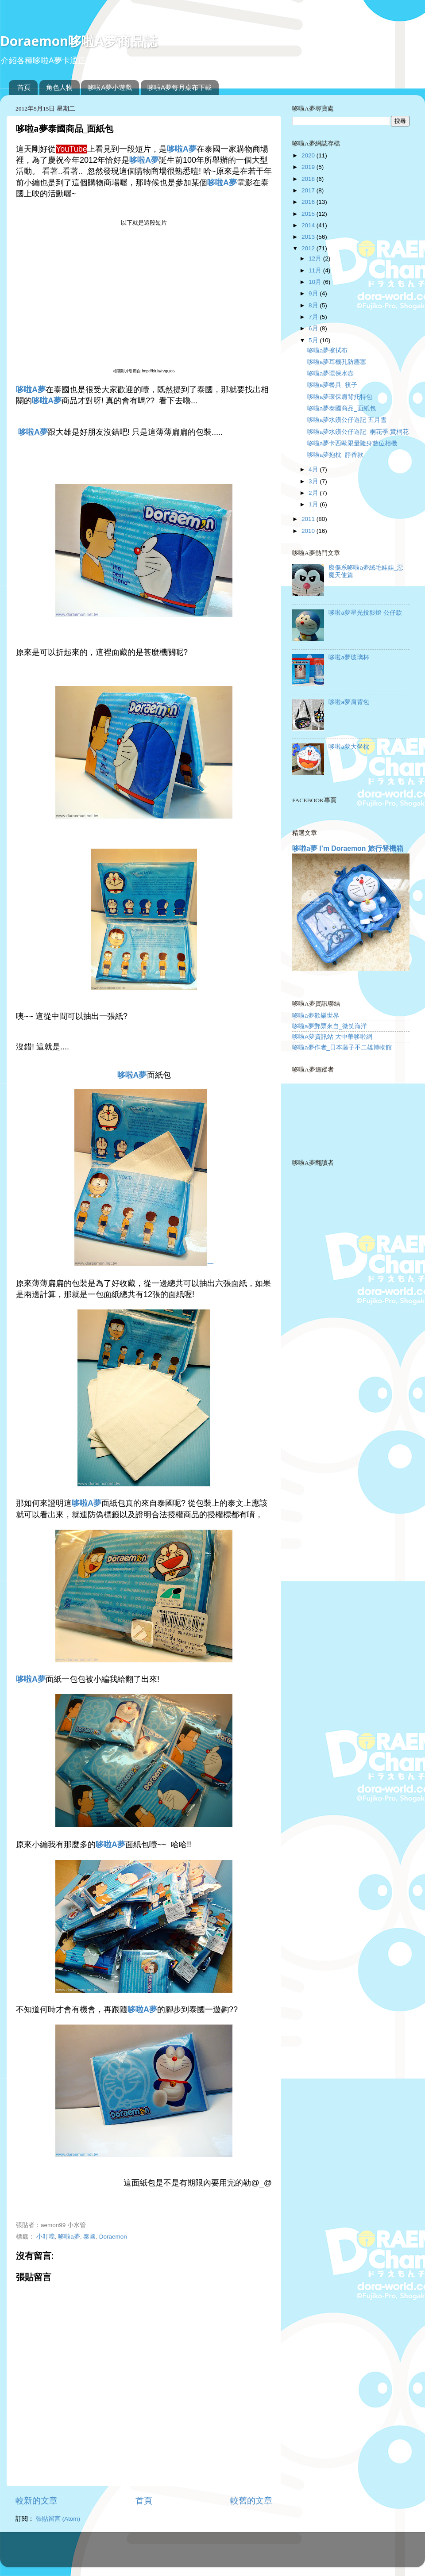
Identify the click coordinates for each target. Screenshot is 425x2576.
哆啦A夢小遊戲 (110, 87)
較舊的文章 (251, 2500)
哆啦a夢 (69, 2236)
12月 (316, 258)
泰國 (89, 2236)
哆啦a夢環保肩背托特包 (340, 397)
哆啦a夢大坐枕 (348, 746)
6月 (314, 328)
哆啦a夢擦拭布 (327, 350)
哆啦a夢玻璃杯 (348, 657)
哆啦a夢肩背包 (348, 702)
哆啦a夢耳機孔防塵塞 (337, 362)
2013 (309, 236)
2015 (309, 214)
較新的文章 (36, 2500)
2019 (309, 167)
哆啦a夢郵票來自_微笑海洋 (329, 1026)
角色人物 (59, 87)
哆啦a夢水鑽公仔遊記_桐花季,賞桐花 (358, 432)
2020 (309, 155)
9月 (314, 293)
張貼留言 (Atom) (58, 2518)
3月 (314, 481)
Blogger (247, 2553)
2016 (309, 202)
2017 (309, 190)
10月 (316, 282)
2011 (309, 519)
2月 (314, 493)
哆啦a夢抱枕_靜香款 (335, 455)
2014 (309, 225)
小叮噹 (45, 2236)
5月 (314, 340)
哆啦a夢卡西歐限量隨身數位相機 (352, 443)
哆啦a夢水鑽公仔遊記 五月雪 (346, 420)
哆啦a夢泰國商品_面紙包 (341, 408)
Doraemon (113, 2236)
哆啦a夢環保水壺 (330, 373)
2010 (309, 531)
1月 (314, 504)
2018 (309, 179)
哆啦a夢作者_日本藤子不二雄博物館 (342, 1047)
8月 (314, 305)
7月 (314, 317)
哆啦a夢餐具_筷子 (332, 385)
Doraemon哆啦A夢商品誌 (78, 41)
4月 (314, 469)
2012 (309, 248)
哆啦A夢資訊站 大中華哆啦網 (332, 1036)
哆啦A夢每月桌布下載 (179, 87)
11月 (316, 270)
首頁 (24, 87)
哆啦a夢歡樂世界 (315, 1015)
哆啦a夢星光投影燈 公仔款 (365, 612)
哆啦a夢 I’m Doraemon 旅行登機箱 (347, 848)
